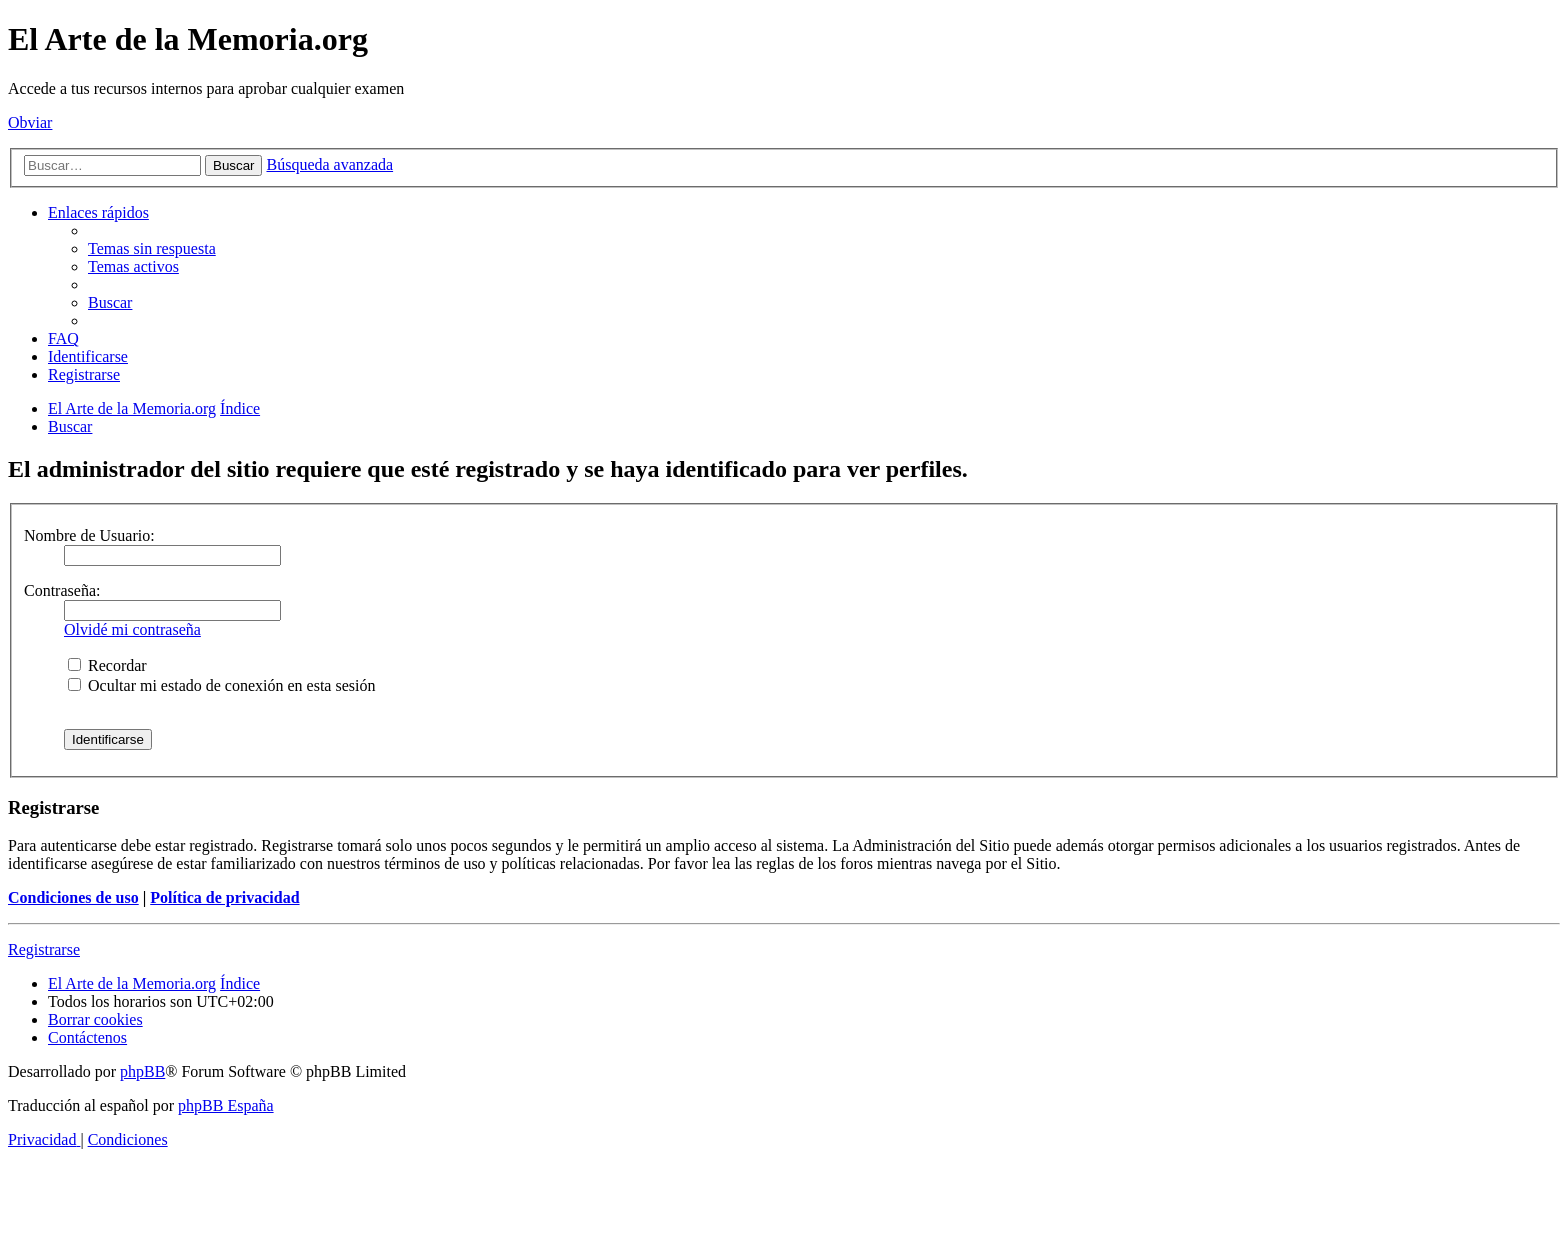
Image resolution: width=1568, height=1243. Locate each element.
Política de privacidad (224, 897)
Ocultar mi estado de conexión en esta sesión (221, 685)
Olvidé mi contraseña (132, 629)
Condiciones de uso (73, 897)
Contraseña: (62, 590)
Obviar (30, 122)
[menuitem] (152, 248)
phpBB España (226, 1105)
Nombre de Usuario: (89, 535)
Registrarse (44, 949)
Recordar (107, 665)
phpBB (142, 1071)
